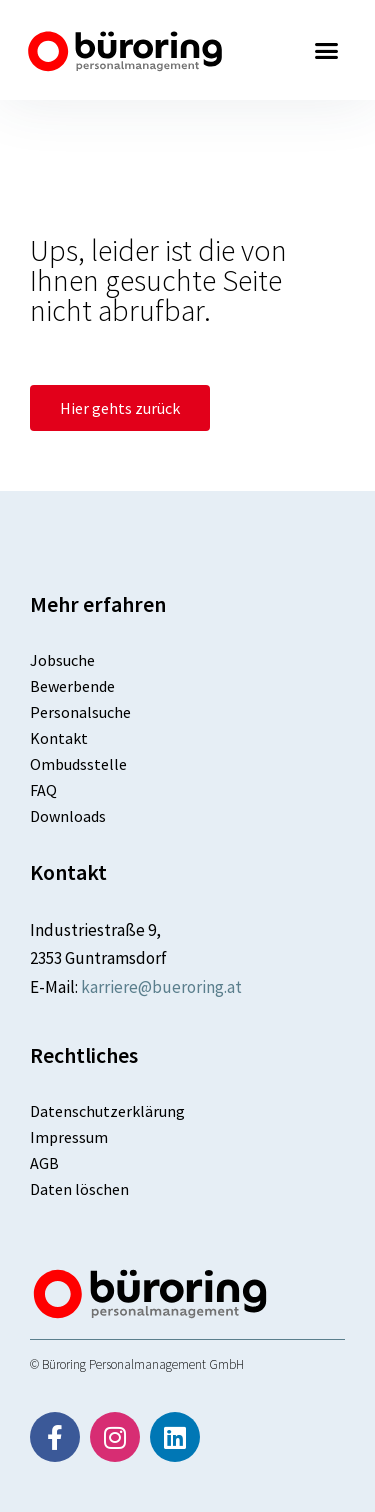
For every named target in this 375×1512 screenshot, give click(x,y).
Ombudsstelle (78, 764)
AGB (44, 1163)
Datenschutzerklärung (107, 1111)
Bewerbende (72, 686)
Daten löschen (79, 1189)
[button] (327, 50)
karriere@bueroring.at (161, 987)
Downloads (68, 816)
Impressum (69, 1137)
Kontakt (59, 738)
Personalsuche (80, 712)
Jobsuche (62, 660)
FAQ (43, 790)
